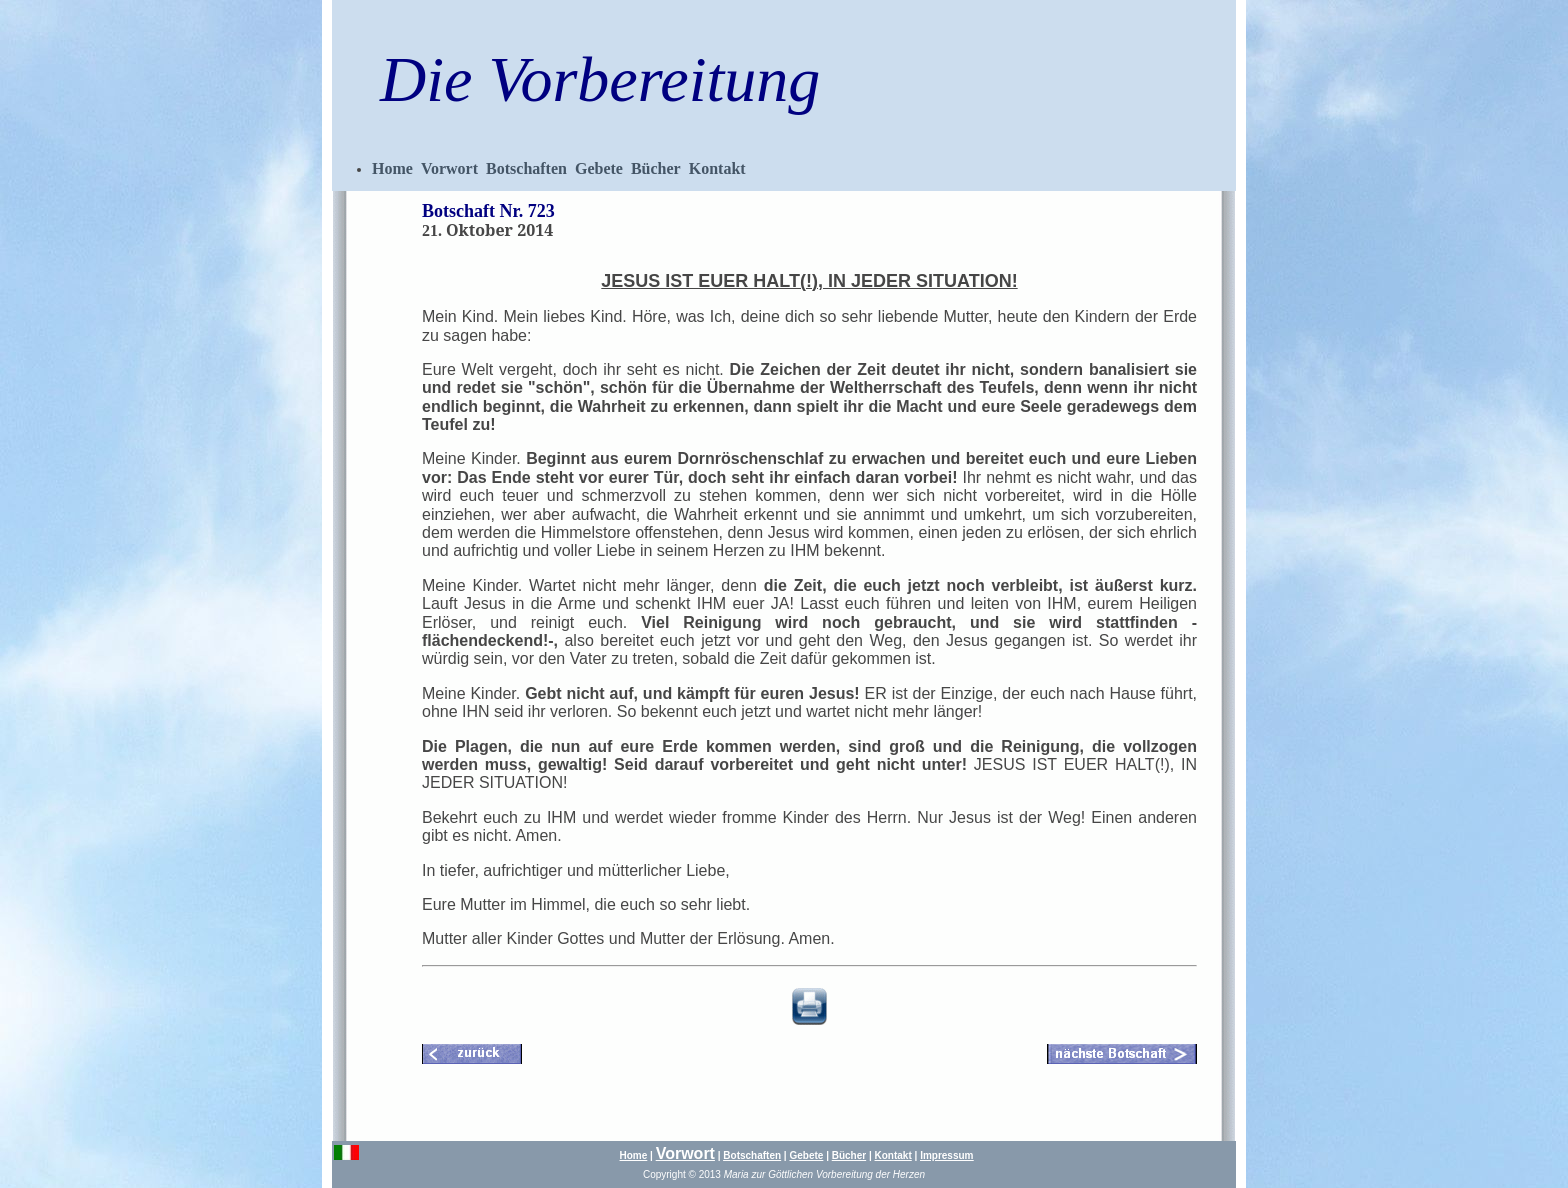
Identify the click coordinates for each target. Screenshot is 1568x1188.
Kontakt (717, 168)
